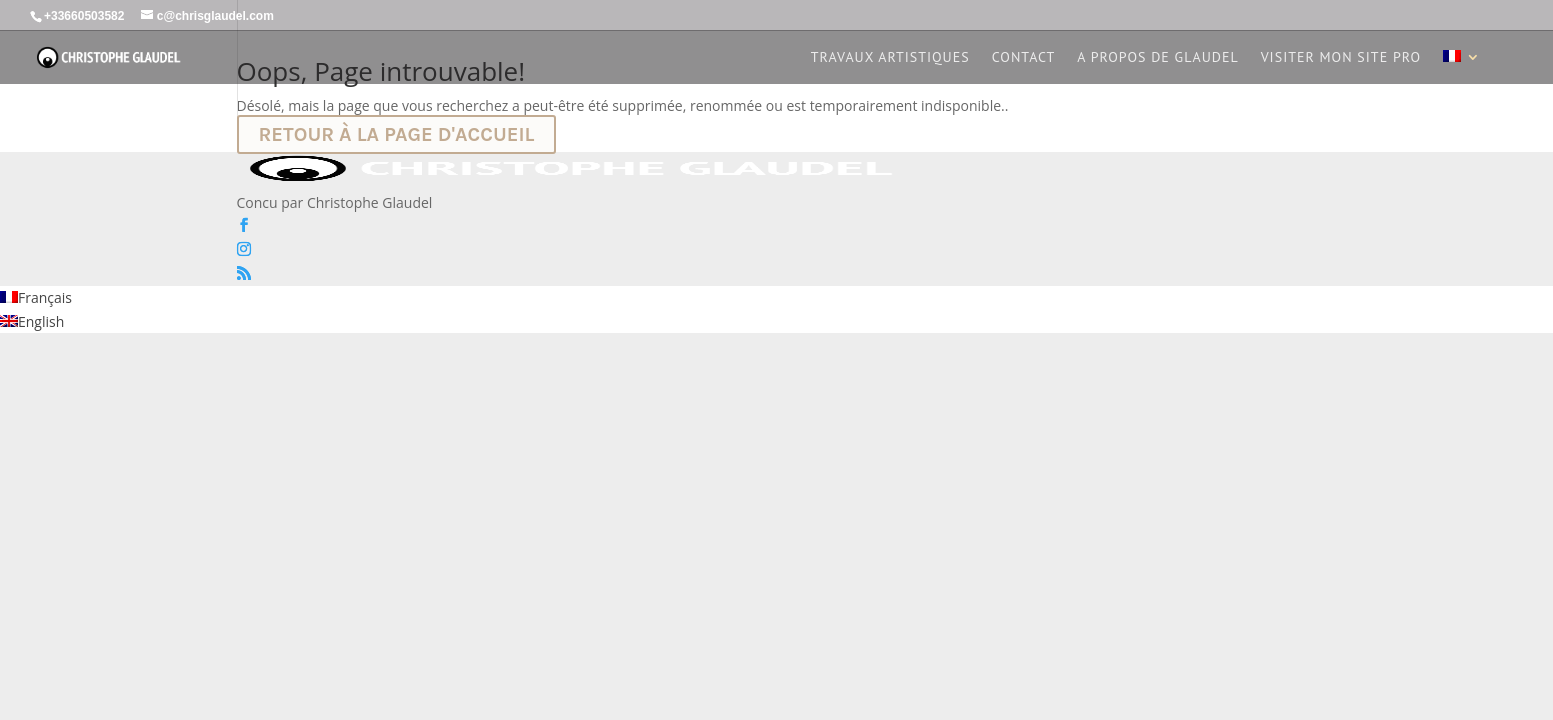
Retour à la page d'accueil (397, 134)
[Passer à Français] (36, 297)
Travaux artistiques (890, 58)
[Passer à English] (32, 321)
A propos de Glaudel (1157, 58)
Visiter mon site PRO (1341, 58)
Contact (1024, 58)
